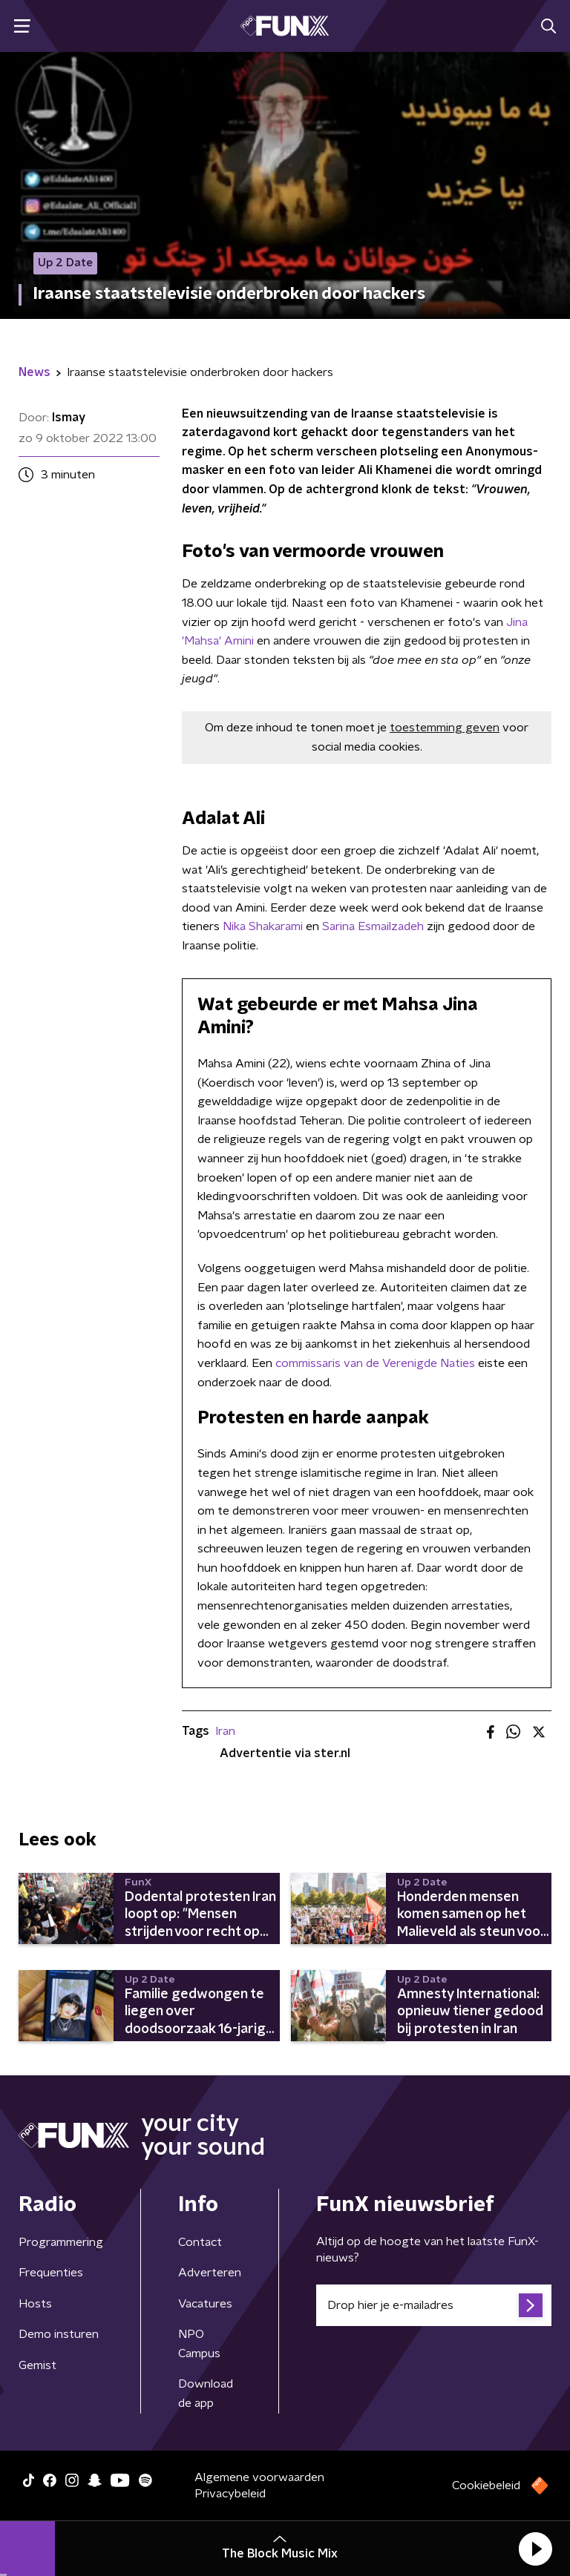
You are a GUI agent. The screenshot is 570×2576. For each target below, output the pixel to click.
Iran (225, 1731)
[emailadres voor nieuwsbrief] (433, 2305)
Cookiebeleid (486, 2485)
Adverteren (209, 2273)
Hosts (35, 2304)
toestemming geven (444, 728)
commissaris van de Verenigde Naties (373, 1363)
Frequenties (51, 2273)
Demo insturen (59, 2334)
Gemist (37, 2365)
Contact (200, 2242)
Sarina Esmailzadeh (373, 926)
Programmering (61, 2242)
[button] (535, 2548)
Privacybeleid (230, 2494)
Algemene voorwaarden (259, 2477)
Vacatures (205, 2304)
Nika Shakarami (263, 926)
